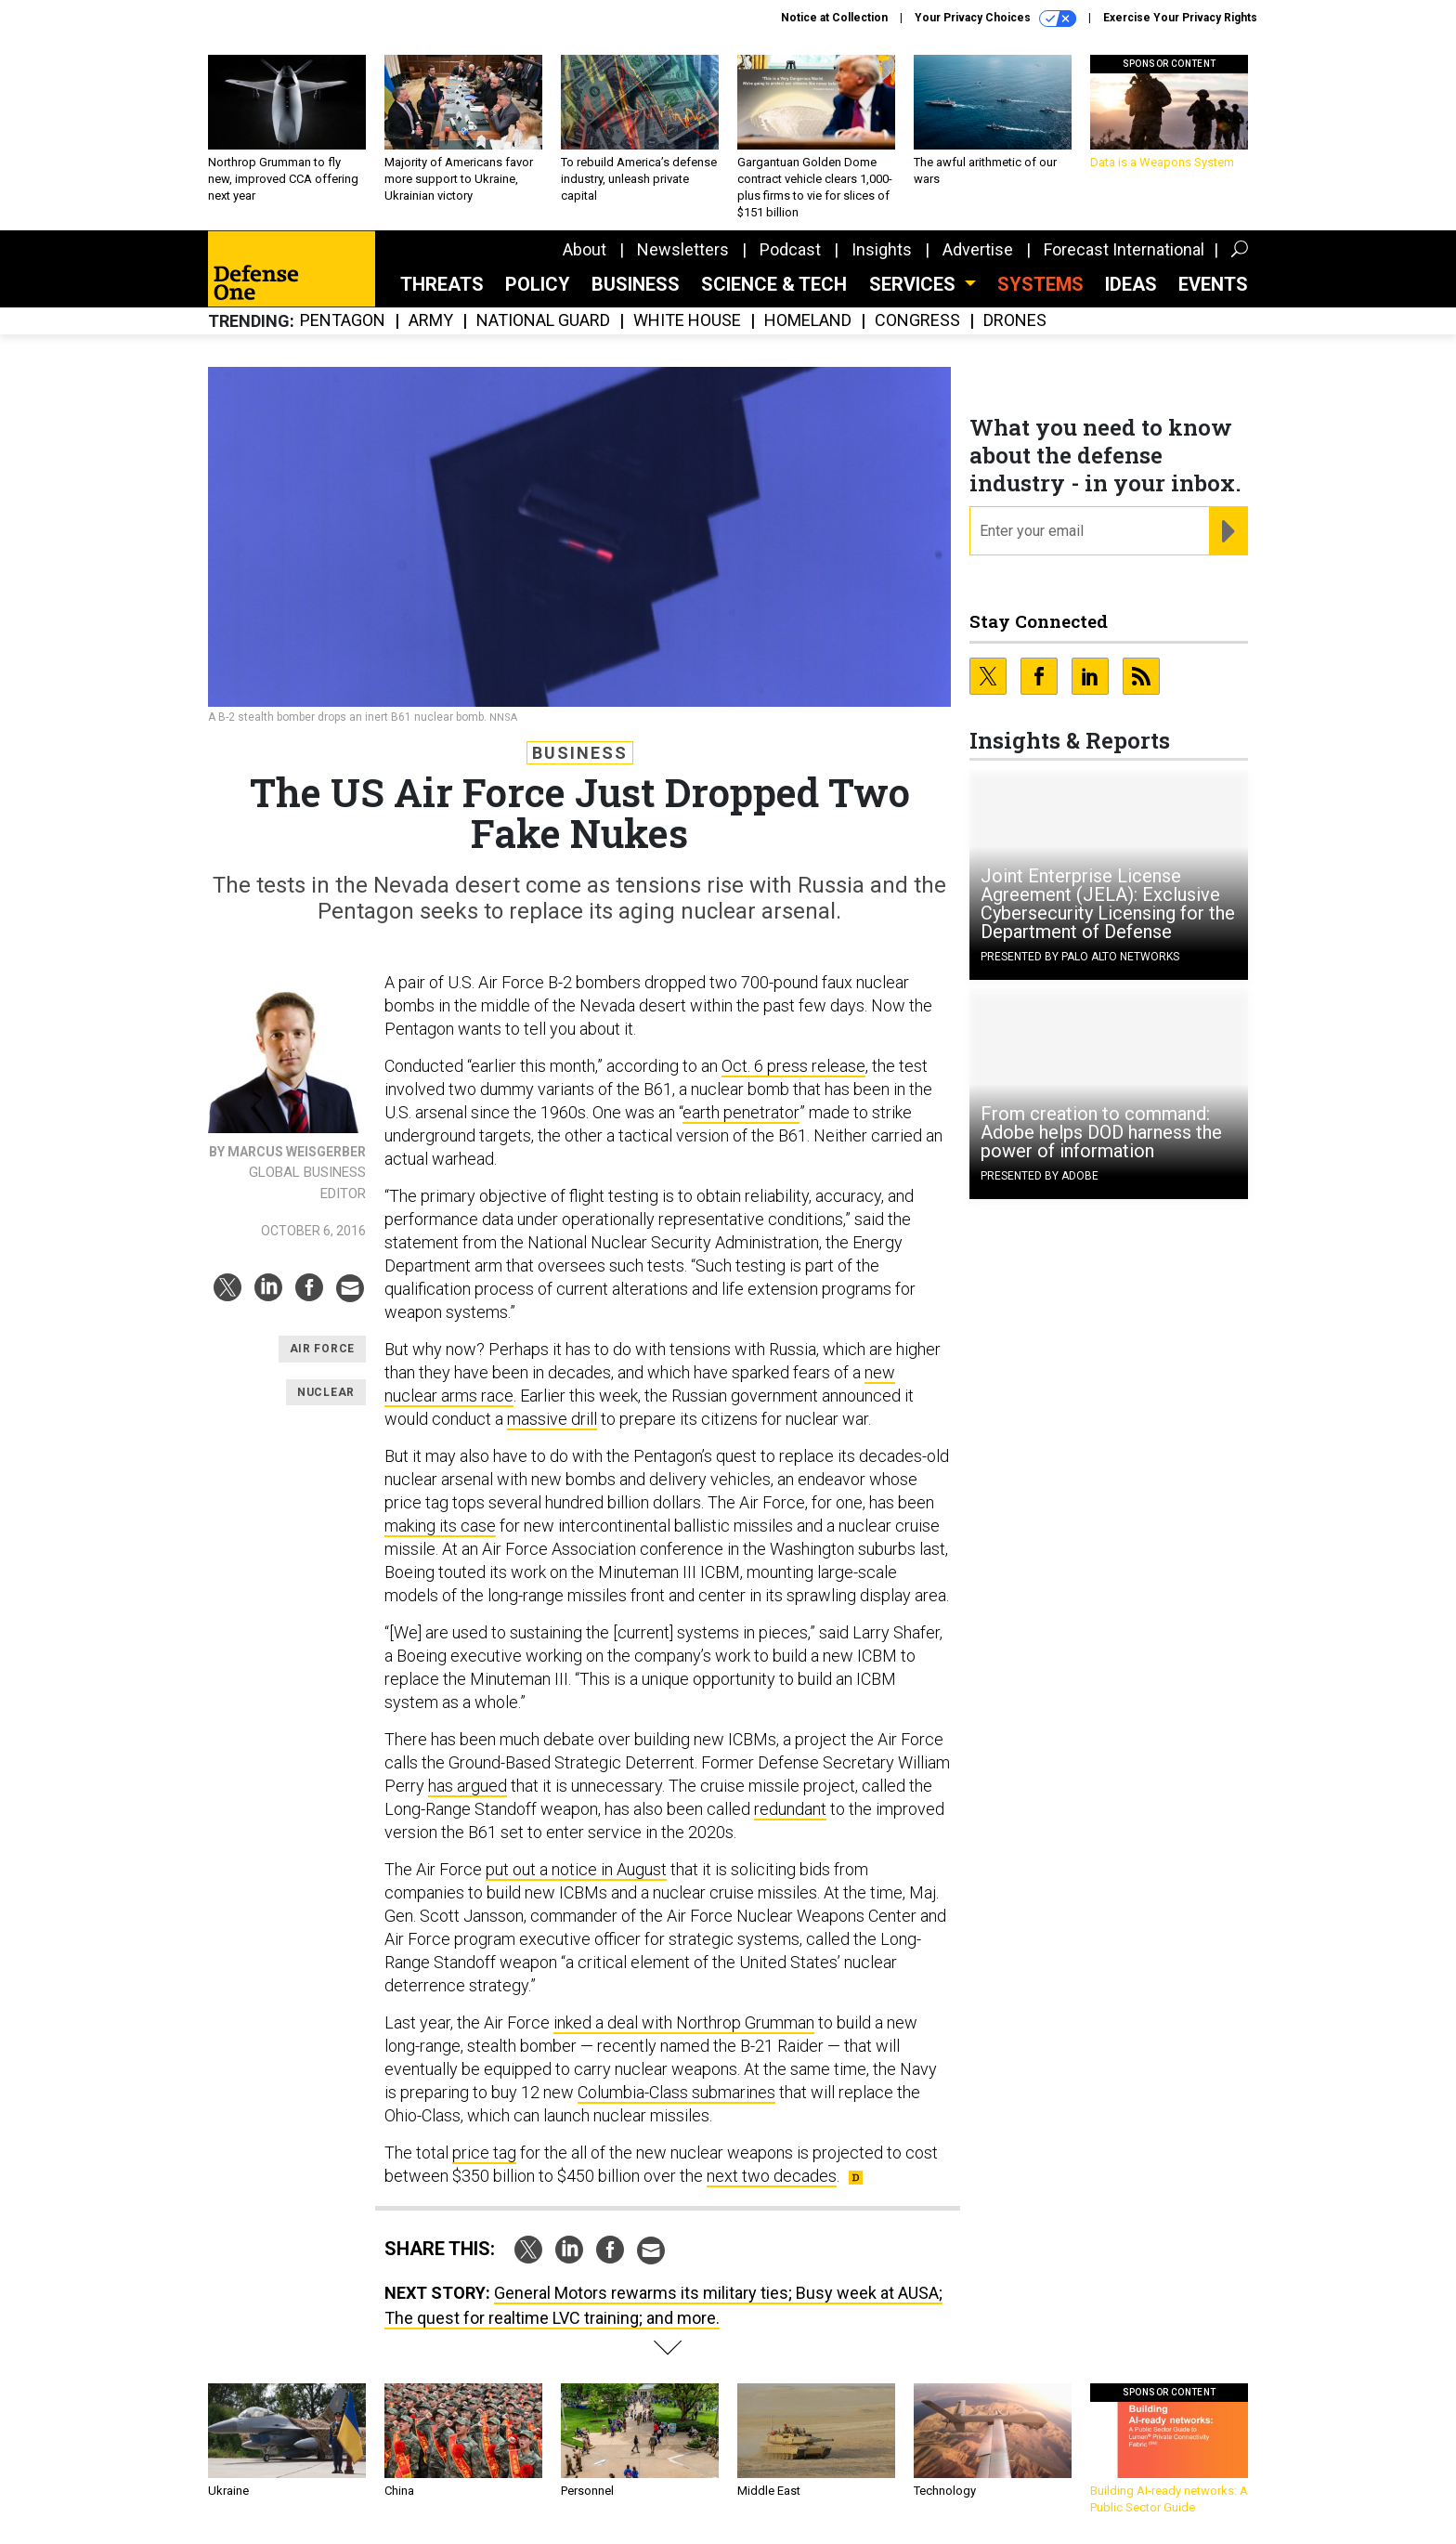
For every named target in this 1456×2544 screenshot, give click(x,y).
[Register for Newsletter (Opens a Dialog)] (1228, 531)
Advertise (977, 249)
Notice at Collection (834, 17)
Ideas (1131, 284)
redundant (790, 1809)
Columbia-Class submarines (676, 2092)
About (584, 249)
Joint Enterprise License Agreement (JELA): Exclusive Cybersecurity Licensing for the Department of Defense (1108, 904)
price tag (484, 2152)
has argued (467, 1785)
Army (431, 321)
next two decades (772, 2175)
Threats (442, 284)
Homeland (808, 321)
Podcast (790, 249)
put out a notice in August (576, 1869)
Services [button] (914, 284)
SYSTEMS (1040, 284)
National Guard (543, 321)
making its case (440, 1525)
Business (636, 284)
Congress (917, 321)
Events (1213, 284)
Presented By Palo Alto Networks (1080, 956)
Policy (537, 284)
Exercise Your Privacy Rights (1180, 17)
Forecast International (1124, 249)
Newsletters (683, 249)
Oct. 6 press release (793, 1066)
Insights (882, 249)
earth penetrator (741, 1112)
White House (687, 321)
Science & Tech (774, 284)
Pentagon (342, 321)
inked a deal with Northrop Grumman (683, 2022)
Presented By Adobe (1039, 1175)
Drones (1014, 321)
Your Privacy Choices (995, 18)
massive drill (552, 1419)
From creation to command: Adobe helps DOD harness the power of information (1101, 1132)
